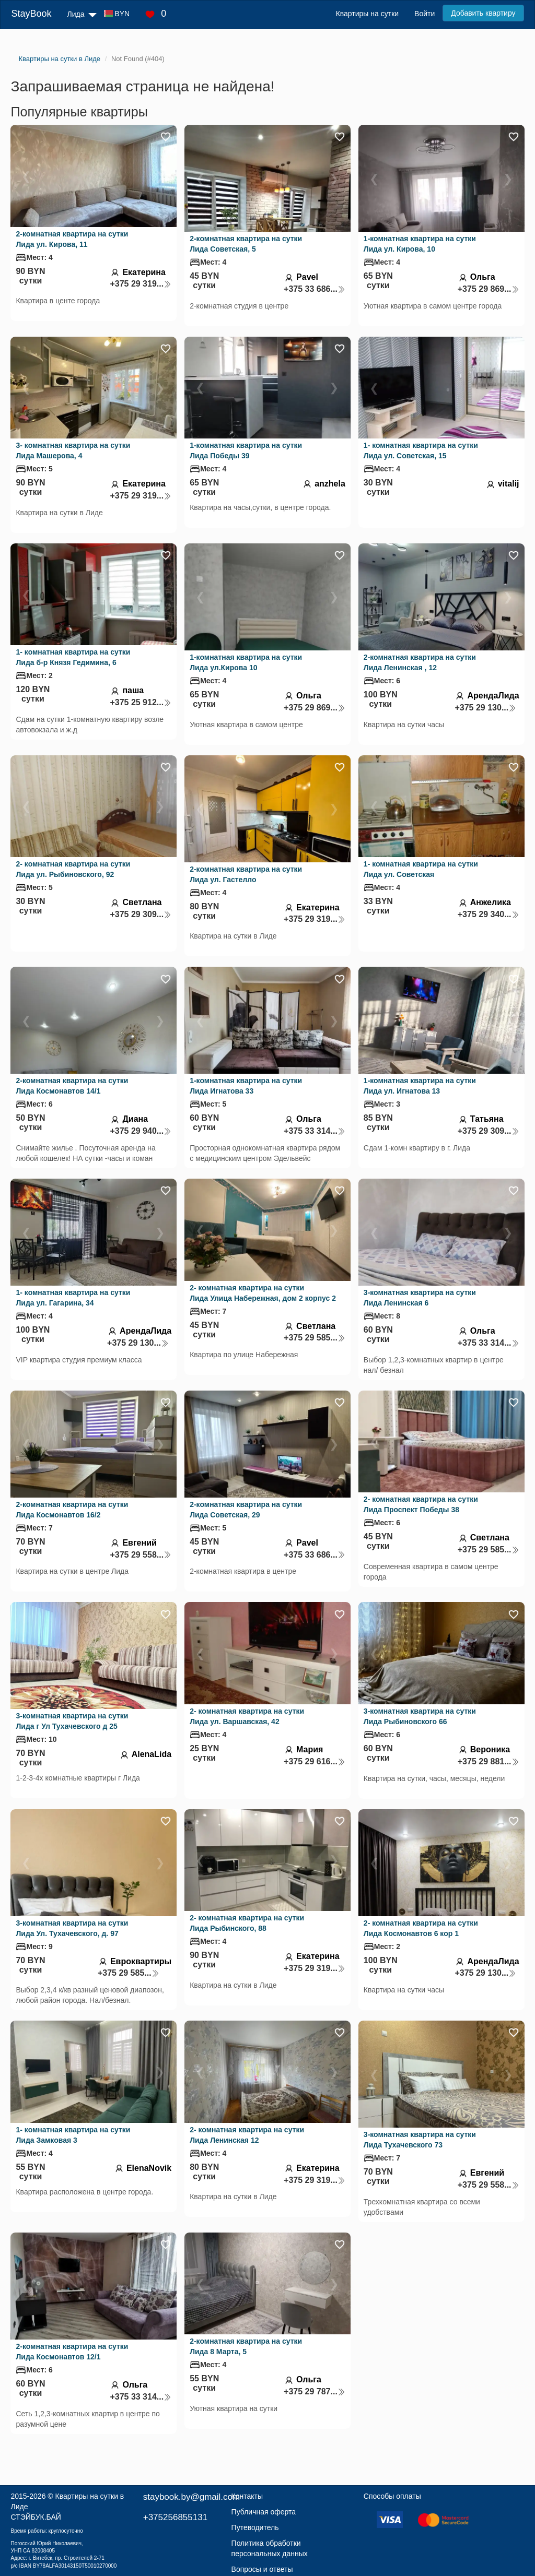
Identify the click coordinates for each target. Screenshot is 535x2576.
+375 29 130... (485, 707)
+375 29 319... (140, 283)
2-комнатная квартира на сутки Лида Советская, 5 (246, 243)
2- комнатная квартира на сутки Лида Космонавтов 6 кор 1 (421, 1928)
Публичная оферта (263, 2512)
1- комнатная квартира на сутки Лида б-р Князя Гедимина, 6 (73, 657)
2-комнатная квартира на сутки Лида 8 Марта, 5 (246, 2346)
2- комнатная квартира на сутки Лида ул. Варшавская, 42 (247, 1716)
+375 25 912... (140, 702)
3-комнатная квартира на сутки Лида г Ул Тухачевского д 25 (72, 1721)
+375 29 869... (488, 288)
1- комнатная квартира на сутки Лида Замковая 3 (73, 2135)
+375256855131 (175, 2517)
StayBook (31, 13)
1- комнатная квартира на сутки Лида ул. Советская (421, 869)
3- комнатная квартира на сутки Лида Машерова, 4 (73, 450)
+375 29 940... (140, 1130)
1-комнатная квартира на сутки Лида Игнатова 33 (246, 1085)
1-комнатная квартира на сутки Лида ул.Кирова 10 (246, 662)
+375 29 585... (314, 1337)
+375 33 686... (314, 288)
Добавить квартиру (483, 13)
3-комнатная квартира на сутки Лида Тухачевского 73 (420, 2139)
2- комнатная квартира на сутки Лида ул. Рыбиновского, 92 (73, 869)
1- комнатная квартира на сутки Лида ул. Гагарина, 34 (73, 1297)
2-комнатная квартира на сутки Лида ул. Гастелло (246, 874)
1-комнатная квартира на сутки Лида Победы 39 (246, 450)
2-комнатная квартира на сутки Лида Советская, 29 (246, 1509)
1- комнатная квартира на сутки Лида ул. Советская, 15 (421, 450)
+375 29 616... (314, 1761)
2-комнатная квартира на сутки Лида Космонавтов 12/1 (72, 2351)
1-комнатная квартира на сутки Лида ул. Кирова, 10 (420, 243)
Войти (424, 13)
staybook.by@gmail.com (191, 2497)
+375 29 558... (140, 1554)
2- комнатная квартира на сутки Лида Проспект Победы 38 (421, 1504)
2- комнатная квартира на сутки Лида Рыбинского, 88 (247, 1923)
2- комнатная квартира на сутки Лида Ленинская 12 (247, 2135)
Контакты (247, 2496)
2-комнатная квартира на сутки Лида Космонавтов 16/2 (72, 1509)
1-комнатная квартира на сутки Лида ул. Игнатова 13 (420, 1085)
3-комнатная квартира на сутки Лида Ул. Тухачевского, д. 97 (72, 1928)
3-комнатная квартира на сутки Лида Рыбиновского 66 (420, 1716)
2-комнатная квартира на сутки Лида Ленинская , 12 (420, 662)
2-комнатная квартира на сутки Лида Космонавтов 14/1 (72, 1085)
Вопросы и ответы (262, 2569)
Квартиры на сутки (367, 13)
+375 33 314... (314, 1130)
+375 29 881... (488, 1761)
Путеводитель (255, 2527)
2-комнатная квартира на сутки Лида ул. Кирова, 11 (72, 239)
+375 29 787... (314, 2391)
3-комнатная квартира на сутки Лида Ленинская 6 (420, 1297)
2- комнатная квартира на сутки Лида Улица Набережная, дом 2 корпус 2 (263, 1293)
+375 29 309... (140, 914)
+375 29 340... (488, 914)
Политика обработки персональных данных (269, 2548)
